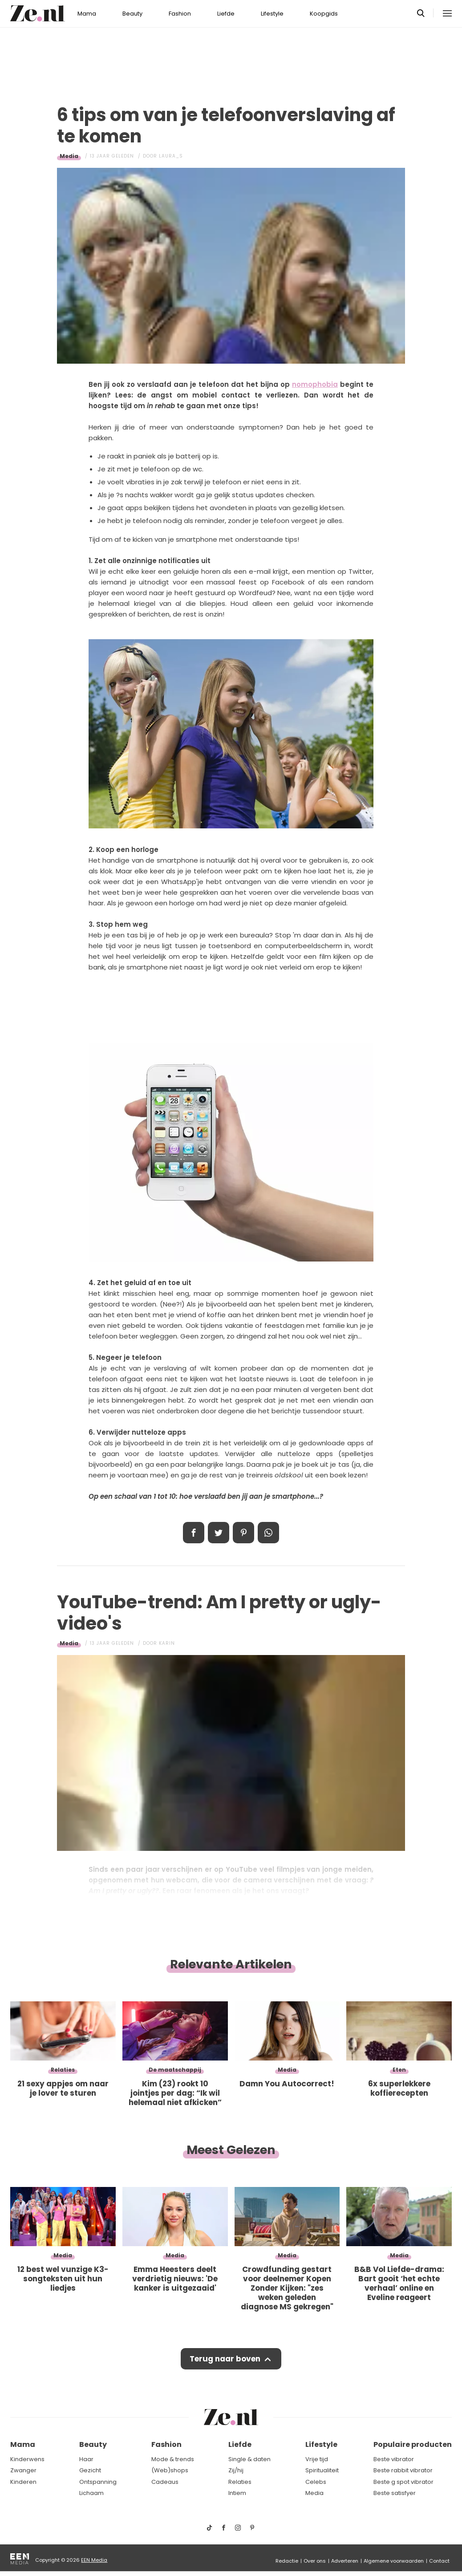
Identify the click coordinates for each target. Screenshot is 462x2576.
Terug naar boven (225, 2358)
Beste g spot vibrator (403, 2482)
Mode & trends (172, 2459)
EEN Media (94, 2560)
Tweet (218, 1532)
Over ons (315, 2560)
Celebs (315, 2482)
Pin (243, 1532)
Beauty (132, 13)
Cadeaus (164, 2482)
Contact (439, 2560)
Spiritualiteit (322, 2470)
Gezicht (90, 2470)
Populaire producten (412, 2444)
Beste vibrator (393, 2459)
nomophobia (315, 384)
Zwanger (23, 2470)
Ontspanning (98, 2482)
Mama (86, 13)
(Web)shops (169, 2470)
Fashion (180, 13)
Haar (86, 2459)
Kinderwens (27, 2459)
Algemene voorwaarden (394, 2560)
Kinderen (23, 2482)
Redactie (287, 2560)
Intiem (237, 2493)
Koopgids (324, 13)
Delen (193, 1532)
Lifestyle (272, 13)
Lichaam (91, 2493)
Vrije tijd (316, 2459)
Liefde (226, 13)
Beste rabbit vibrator (403, 2470)
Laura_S (171, 156)
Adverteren (344, 2560)
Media (69, 156)
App (268, 1532)
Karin (167, 1643)
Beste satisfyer (394, 2493)
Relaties (239, 2482)
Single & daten (249, 2459)
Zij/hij (235, 2470)
